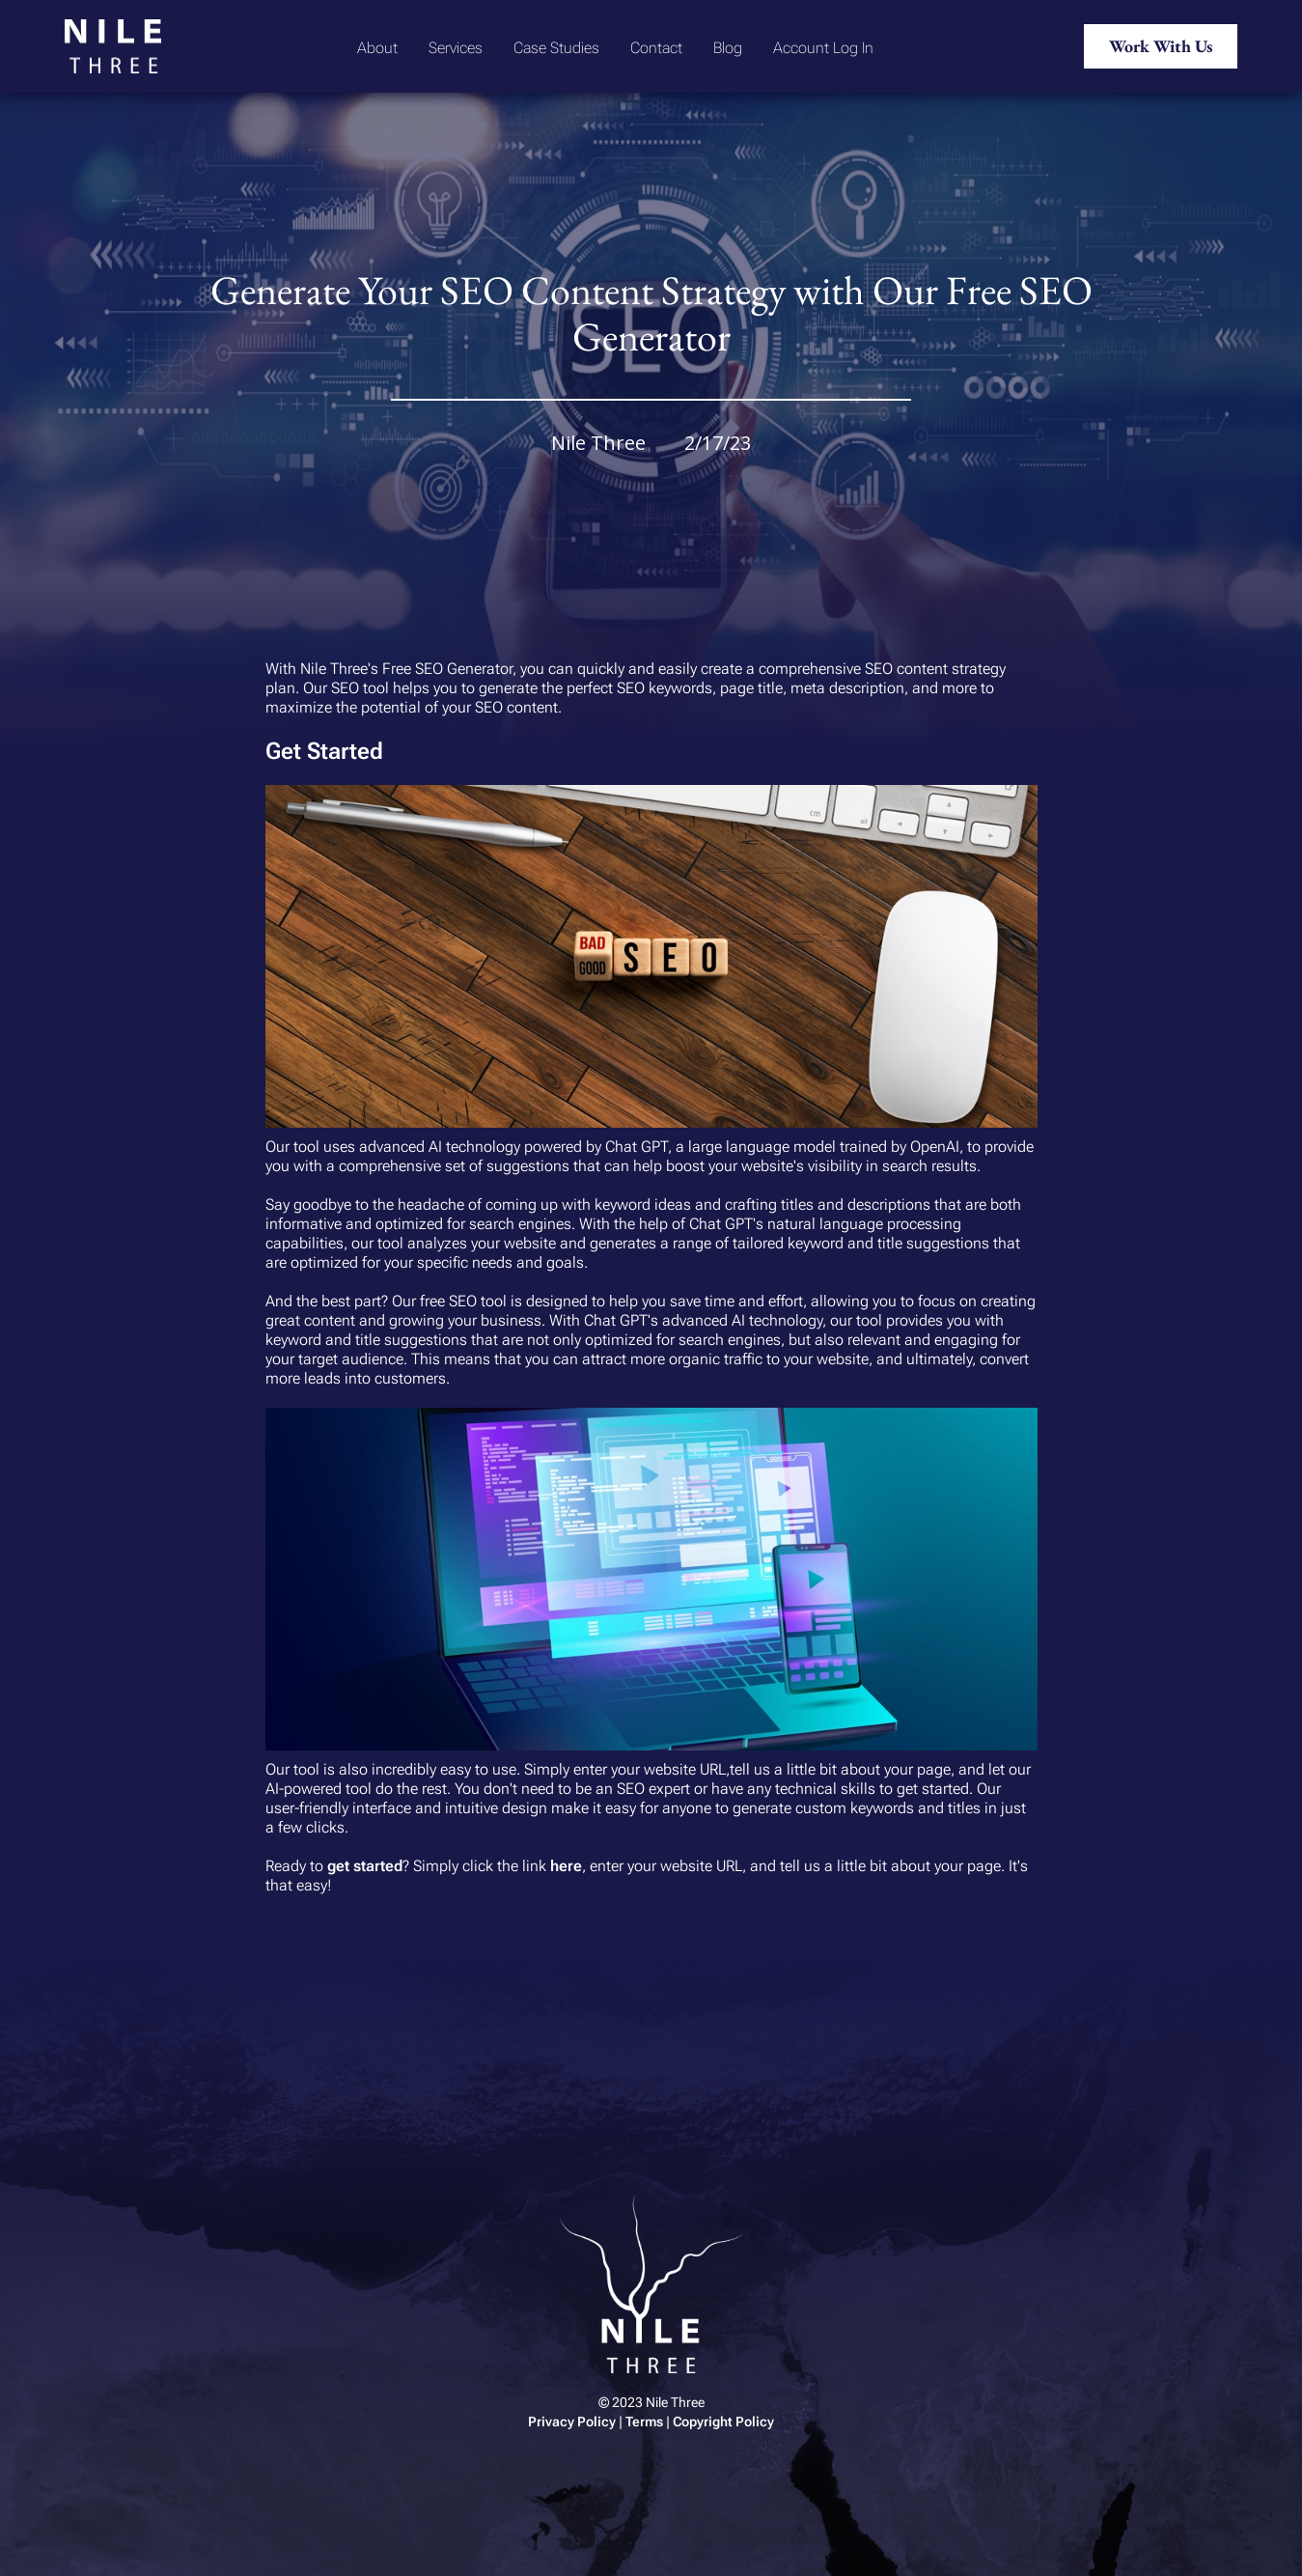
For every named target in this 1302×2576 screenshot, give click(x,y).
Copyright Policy (723, 2421)
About (377, 48)
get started (364, 1866)
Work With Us (1160, 46)
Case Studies (556, 48)
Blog (727, 48)
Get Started (324, 751)
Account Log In (823, 48)
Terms (644, 2421)
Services (456, 48)
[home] (113, 46)
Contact (656, 48)
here (566, 1866)
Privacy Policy (572, 2421)
